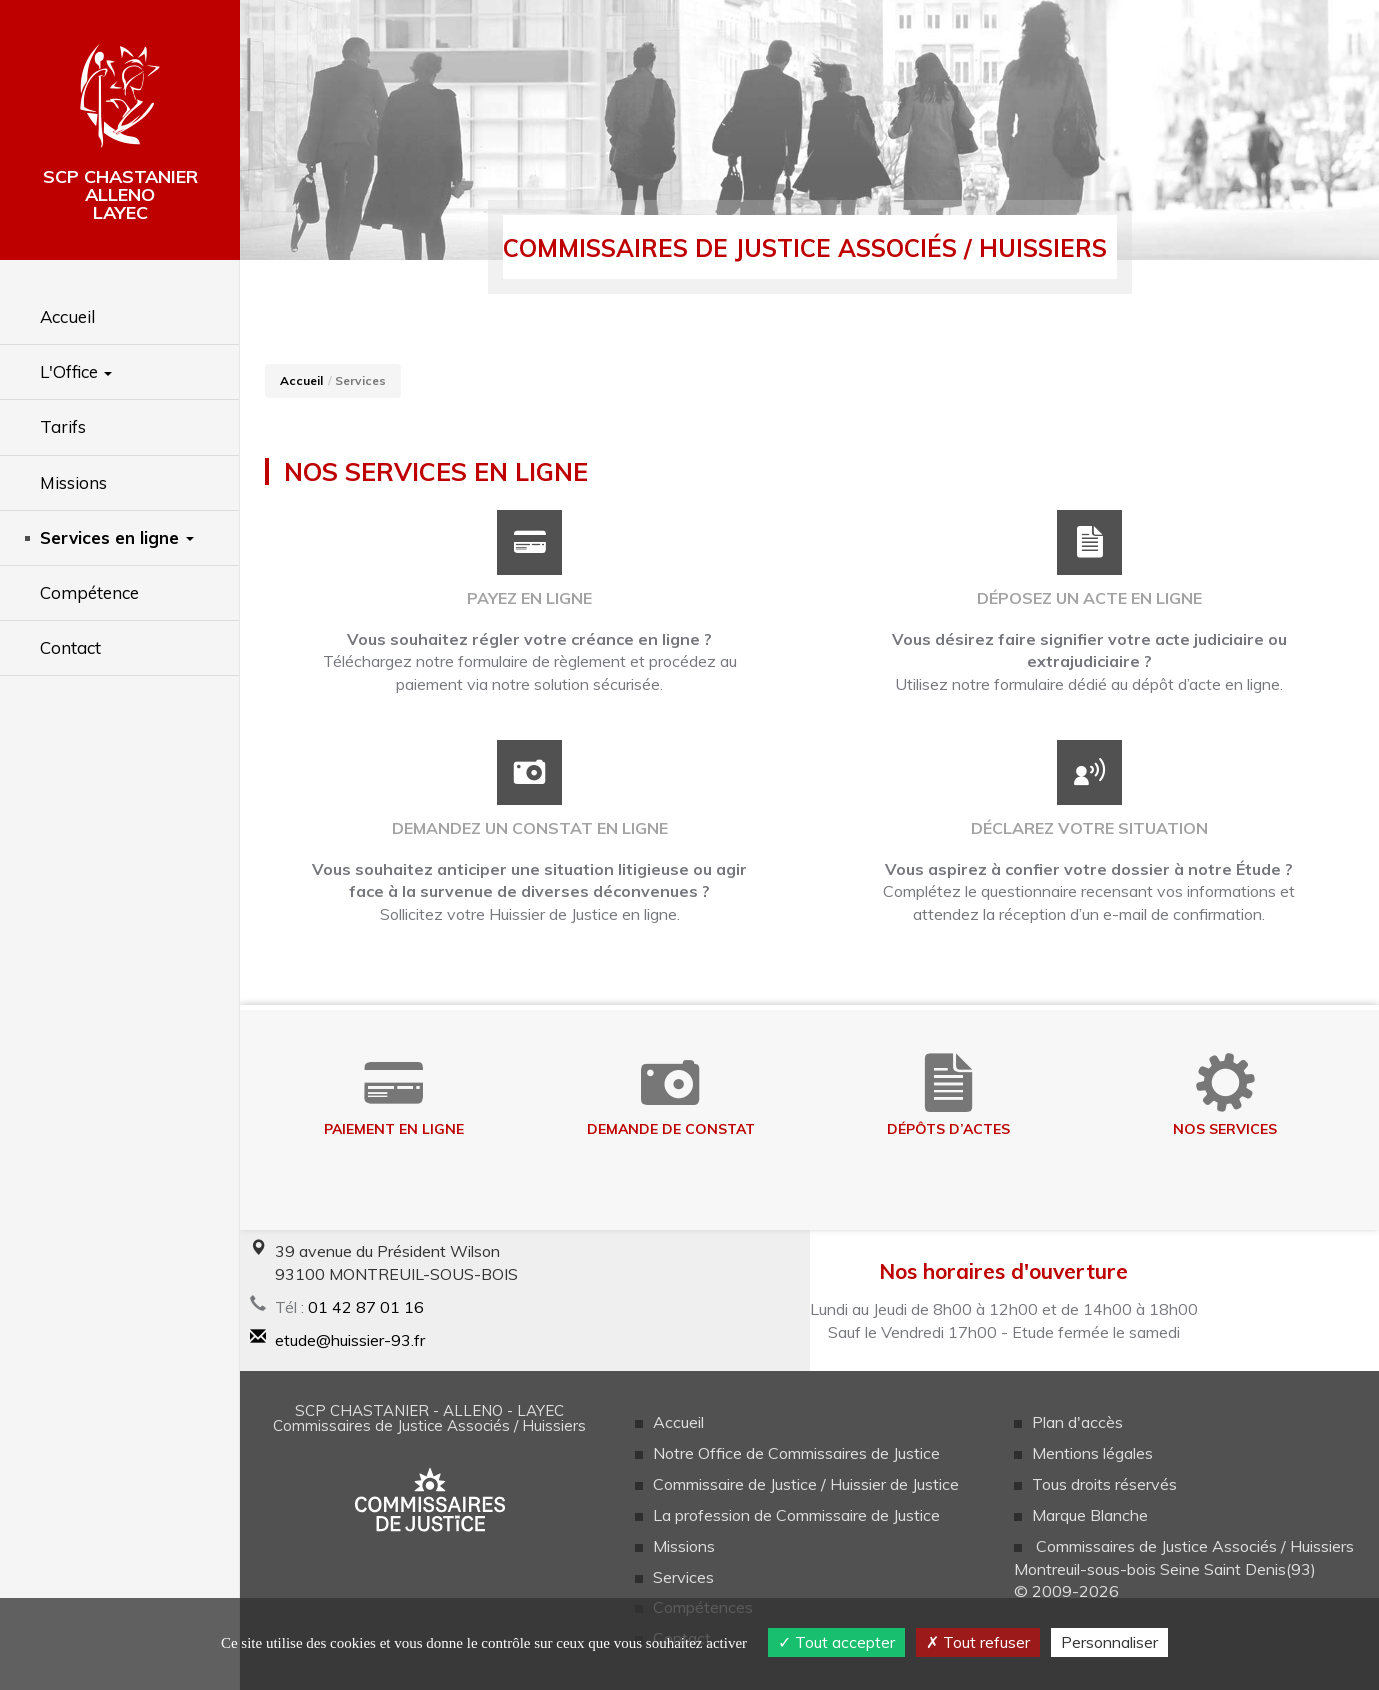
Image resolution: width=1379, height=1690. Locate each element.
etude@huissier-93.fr (350, 1340)
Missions (684, 1546)
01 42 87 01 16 (366, 1307)
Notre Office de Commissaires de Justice (796, 1453)
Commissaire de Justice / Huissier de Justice (806, 1484)
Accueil (301, 380)
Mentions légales (1092, 1453)
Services (683, 1577)
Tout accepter (836, 1642)
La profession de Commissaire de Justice (796, 1515)
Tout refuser (978, 1642)
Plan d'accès (1077, 1422)
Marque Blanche (1090, 1515)
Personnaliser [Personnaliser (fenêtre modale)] (1109, 1642)
